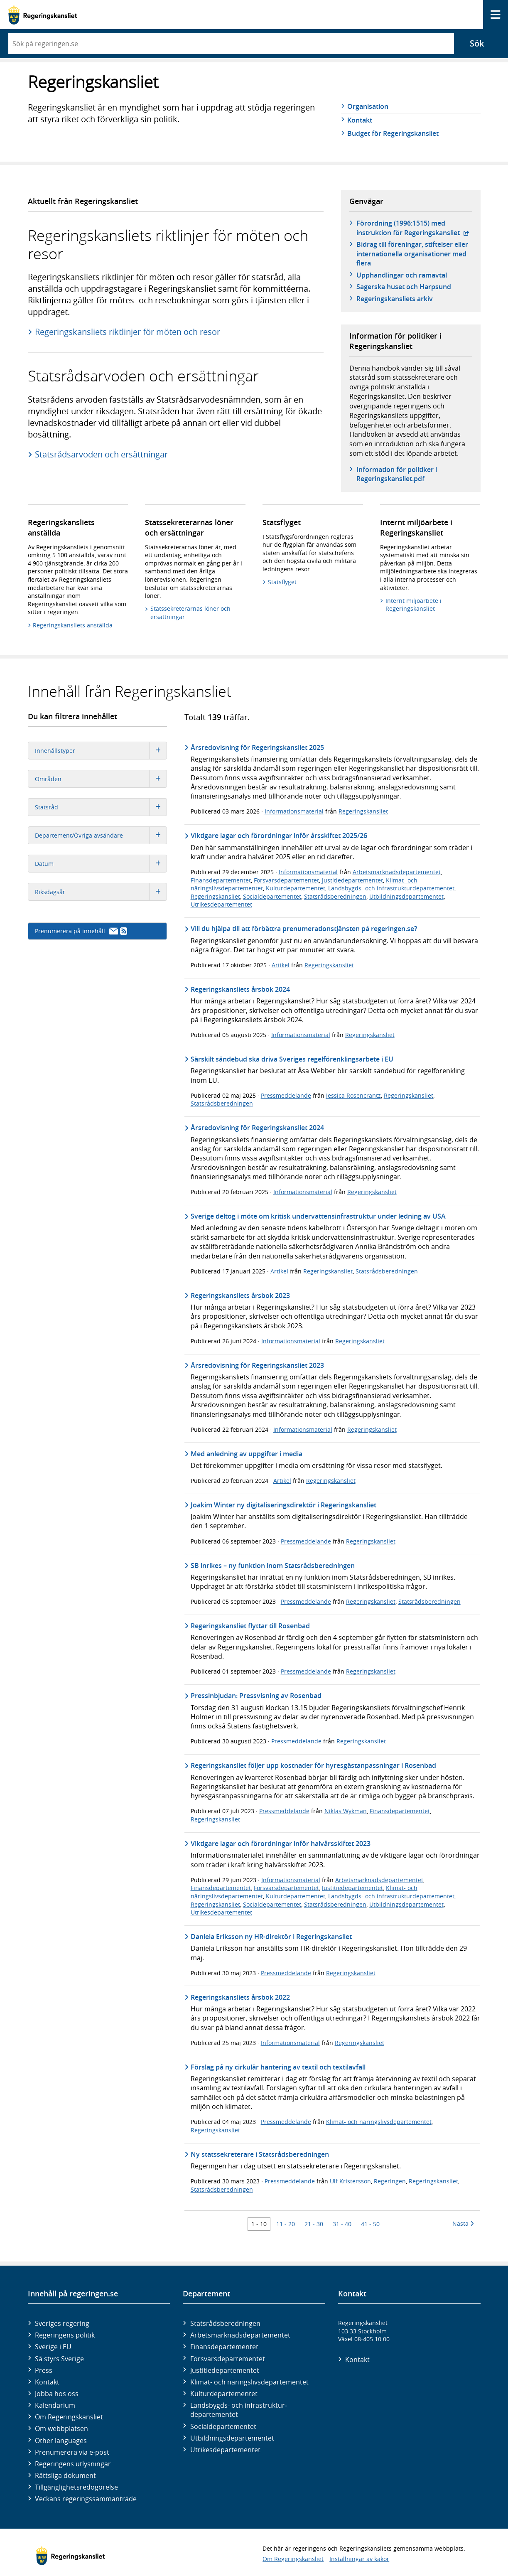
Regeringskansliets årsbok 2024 (240, 989)
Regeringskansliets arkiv (394, 298)
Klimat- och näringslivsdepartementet (379, 2122)
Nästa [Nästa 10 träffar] (463, 2223)
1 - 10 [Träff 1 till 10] (259, 2224)
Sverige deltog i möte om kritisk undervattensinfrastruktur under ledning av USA (318, 1216)
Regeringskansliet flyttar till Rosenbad (250, 1625)
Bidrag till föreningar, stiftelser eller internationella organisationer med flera (412, 254)
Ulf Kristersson (350, 2181)
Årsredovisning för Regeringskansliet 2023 (257, 1365)
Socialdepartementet (272, 896)
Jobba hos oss (57, 2393)
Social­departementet (223, 2426)
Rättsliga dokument (65, 2475)
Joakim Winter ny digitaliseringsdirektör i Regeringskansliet (283, 1504)
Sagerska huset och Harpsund (403, 286)
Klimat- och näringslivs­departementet (249, 2382)
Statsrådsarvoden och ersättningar (101, 454)
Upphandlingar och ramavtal (401, 275)
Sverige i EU (53, 2346)
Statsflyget (282, 582)
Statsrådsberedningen (335, 896)
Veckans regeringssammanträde (86, 2498)
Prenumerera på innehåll (81, 931)
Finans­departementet (224, 2346)
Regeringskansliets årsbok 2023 (240, 1295)
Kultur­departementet (224, 2393)
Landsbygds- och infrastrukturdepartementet (391, 888)
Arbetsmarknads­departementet (240, 2335)
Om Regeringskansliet (69, 2416)
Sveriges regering (62, 2323)
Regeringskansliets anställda (73, 625)
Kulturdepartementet (295, 888)
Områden (101, 778)
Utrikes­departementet (225, 2449)
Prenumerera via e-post (72, 2452)
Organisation (367, 106)
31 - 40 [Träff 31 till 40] (342, 2224)
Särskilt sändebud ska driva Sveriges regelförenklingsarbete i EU (292, 1059)
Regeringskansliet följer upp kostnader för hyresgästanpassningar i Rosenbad (313, 1765)
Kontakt (359, 120)
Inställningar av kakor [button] (359, 2559)
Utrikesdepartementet (221, 904)
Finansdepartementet (221, 880)
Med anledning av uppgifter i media (246, 1453)
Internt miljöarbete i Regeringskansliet (413, 605)
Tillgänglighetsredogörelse (76, 2487)
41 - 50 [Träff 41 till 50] (370, 2224)
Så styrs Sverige (59, 2358)
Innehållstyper (101, 750)
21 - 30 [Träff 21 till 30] (313, 2224)
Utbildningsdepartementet (406, 896)
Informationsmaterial (294, 811)
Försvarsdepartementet (286, 880)
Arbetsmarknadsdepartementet (397, 872)
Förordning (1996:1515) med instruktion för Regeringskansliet (414, 228)
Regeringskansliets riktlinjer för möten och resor (127, 331)
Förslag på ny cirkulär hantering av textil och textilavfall (278, 2067)
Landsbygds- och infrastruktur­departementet (238, 2410)
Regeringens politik (65, 2335)
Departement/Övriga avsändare (101, 835)
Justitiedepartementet (352, 880)
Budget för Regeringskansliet (393, 133)
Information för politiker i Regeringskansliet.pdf (396, 474)
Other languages (61, 2440)
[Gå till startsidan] (42, 15)
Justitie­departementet (224, 2370)
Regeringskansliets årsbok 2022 (240, 1997)
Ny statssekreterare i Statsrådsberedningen (260, 2154)
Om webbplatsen (61, 2428)
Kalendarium (55, 2405)
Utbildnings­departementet (232, 2438)
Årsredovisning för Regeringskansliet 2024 (257, 1127)
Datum (101, 863)
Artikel (281, 965)
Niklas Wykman (345, 1811)
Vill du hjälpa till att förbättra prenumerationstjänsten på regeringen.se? (304, 928)
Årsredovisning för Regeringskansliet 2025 (257, 747)
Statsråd (101, 807)
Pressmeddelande (286, 1095)
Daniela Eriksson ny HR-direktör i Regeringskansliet (271, 1936)
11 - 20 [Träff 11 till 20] (285, 2224)
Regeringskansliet (363, 811)
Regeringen (390, 2181)
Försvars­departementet (227, 2358)
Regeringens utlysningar (73, 2463)
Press (43, 2370)
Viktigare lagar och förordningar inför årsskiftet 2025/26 (279, 835)
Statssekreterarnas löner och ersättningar (190, 613)
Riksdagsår (101, 891)
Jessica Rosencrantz (353, 1095)
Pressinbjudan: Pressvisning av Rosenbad (256, 1695)
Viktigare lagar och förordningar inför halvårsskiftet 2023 (281, 1843)
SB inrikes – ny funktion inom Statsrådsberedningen (273, 1565)
